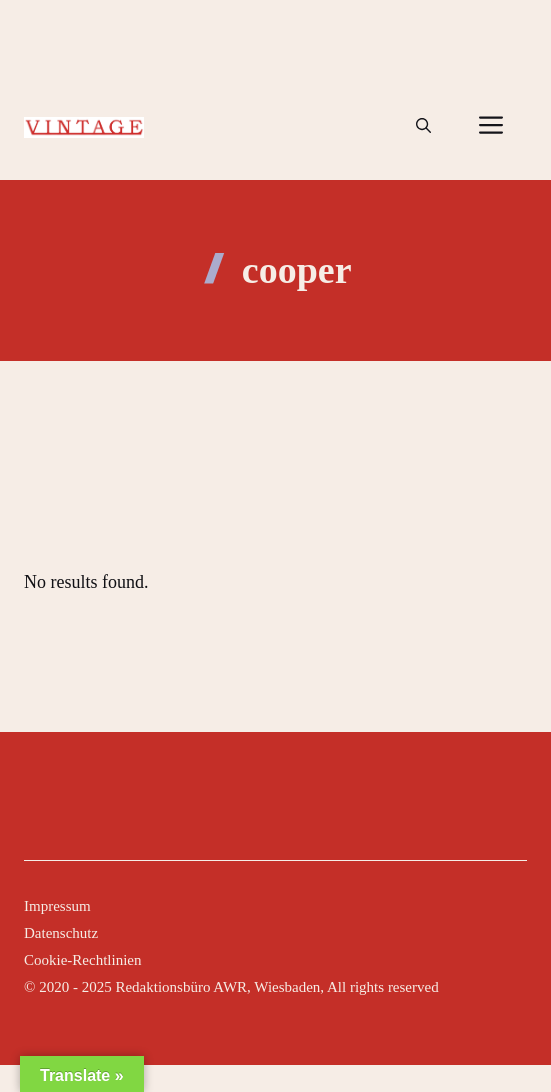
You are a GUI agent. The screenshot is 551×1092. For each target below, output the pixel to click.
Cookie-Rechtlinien (82, 960)
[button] (423, 126)
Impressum (57, 906)
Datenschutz (61, 933)
